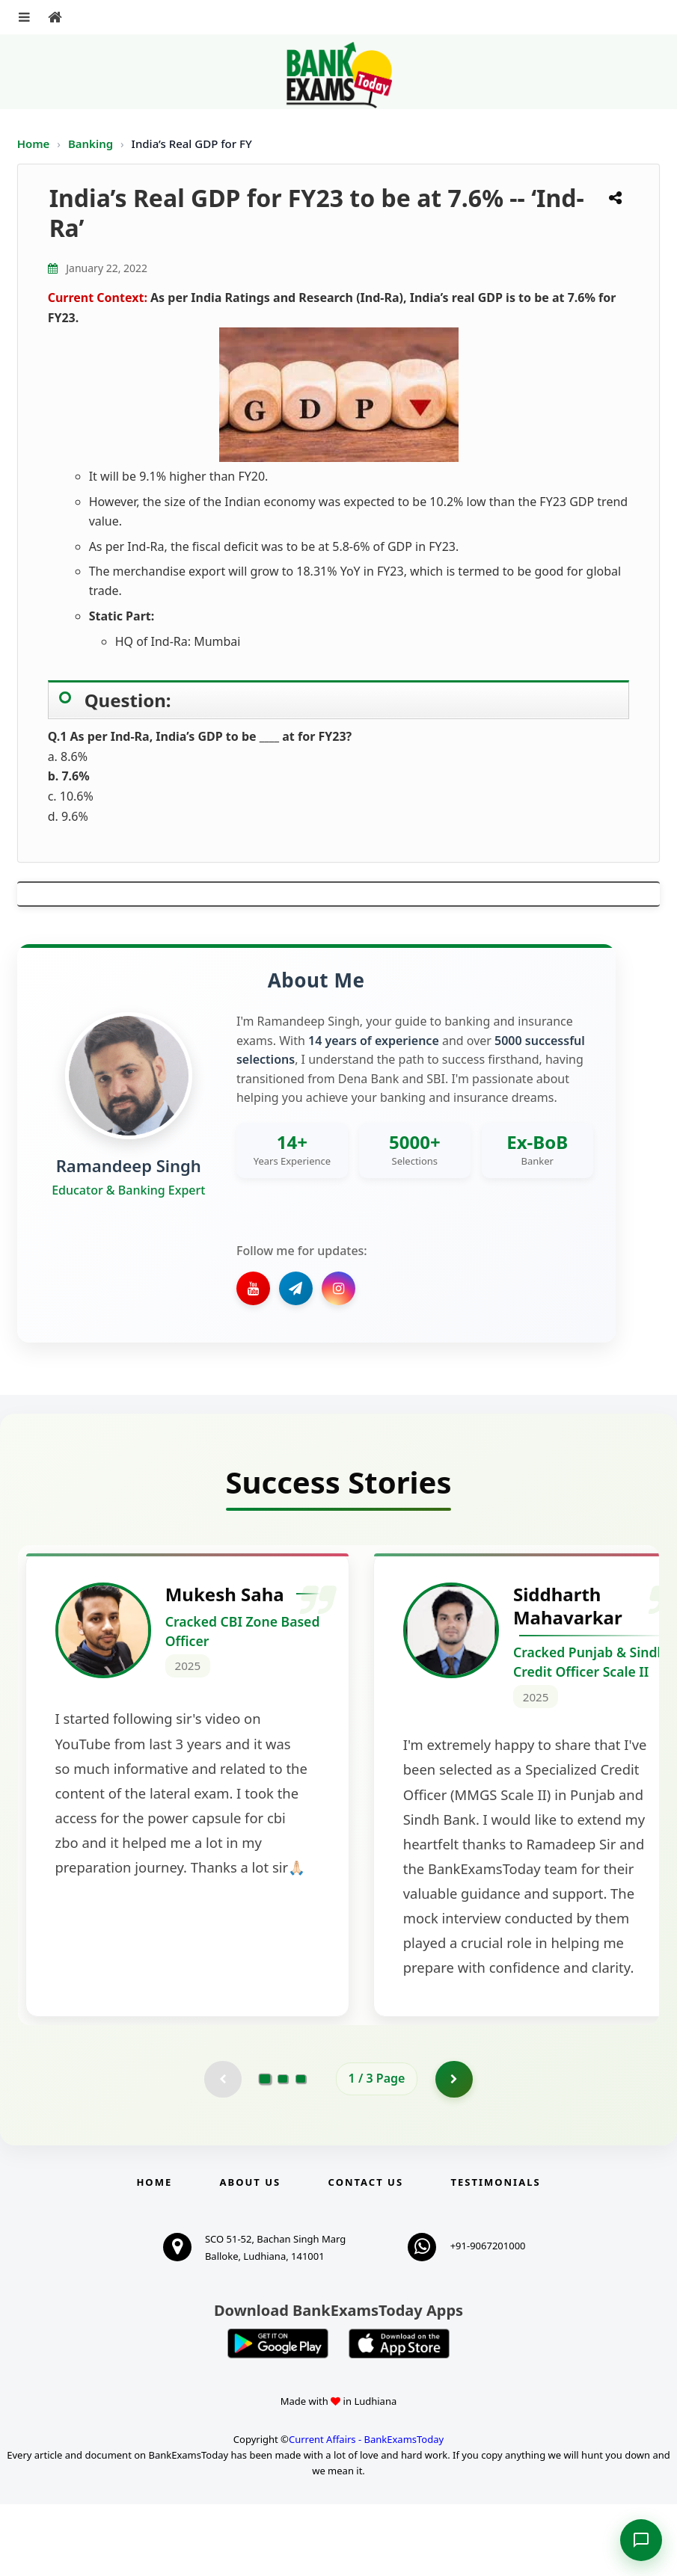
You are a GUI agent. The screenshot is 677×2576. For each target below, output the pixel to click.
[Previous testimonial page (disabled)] (223, 2150)
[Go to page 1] (264, 2150)
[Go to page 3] (300, 2150)
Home (33, 143)
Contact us (365, 2254)
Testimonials (495, 2254)
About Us (250, 2254)
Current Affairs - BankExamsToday (366, 2511)
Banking (90, 143)
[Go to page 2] (283, 2150)
